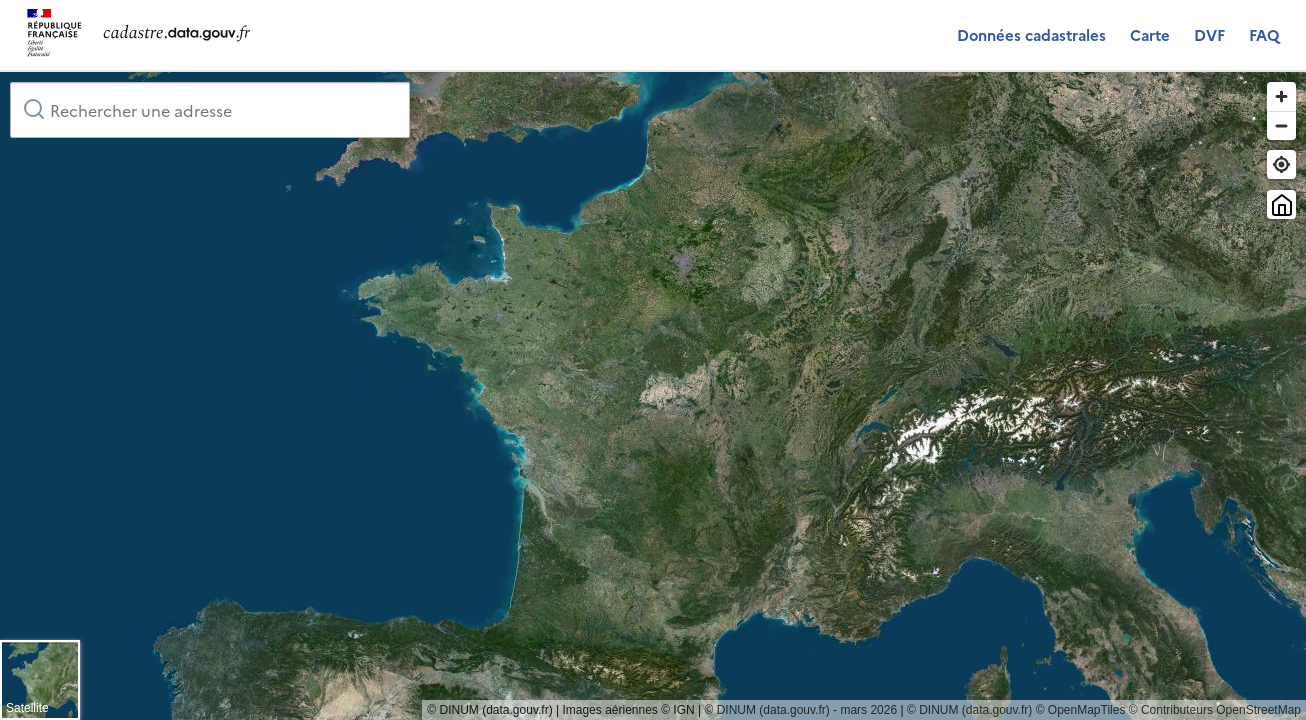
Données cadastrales (1031, 34)
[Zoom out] (1281, 125)
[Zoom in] (1281, 96)
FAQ (1264, 34)
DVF (1209, 34)
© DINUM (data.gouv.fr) (969, 710)
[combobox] (210, 110)
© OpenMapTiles (1081, 710)
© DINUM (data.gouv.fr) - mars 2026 (800, 710)
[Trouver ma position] (1281, 164)
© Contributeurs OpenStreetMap (1215, 710)
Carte (1150, 34)
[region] (653, 396)
